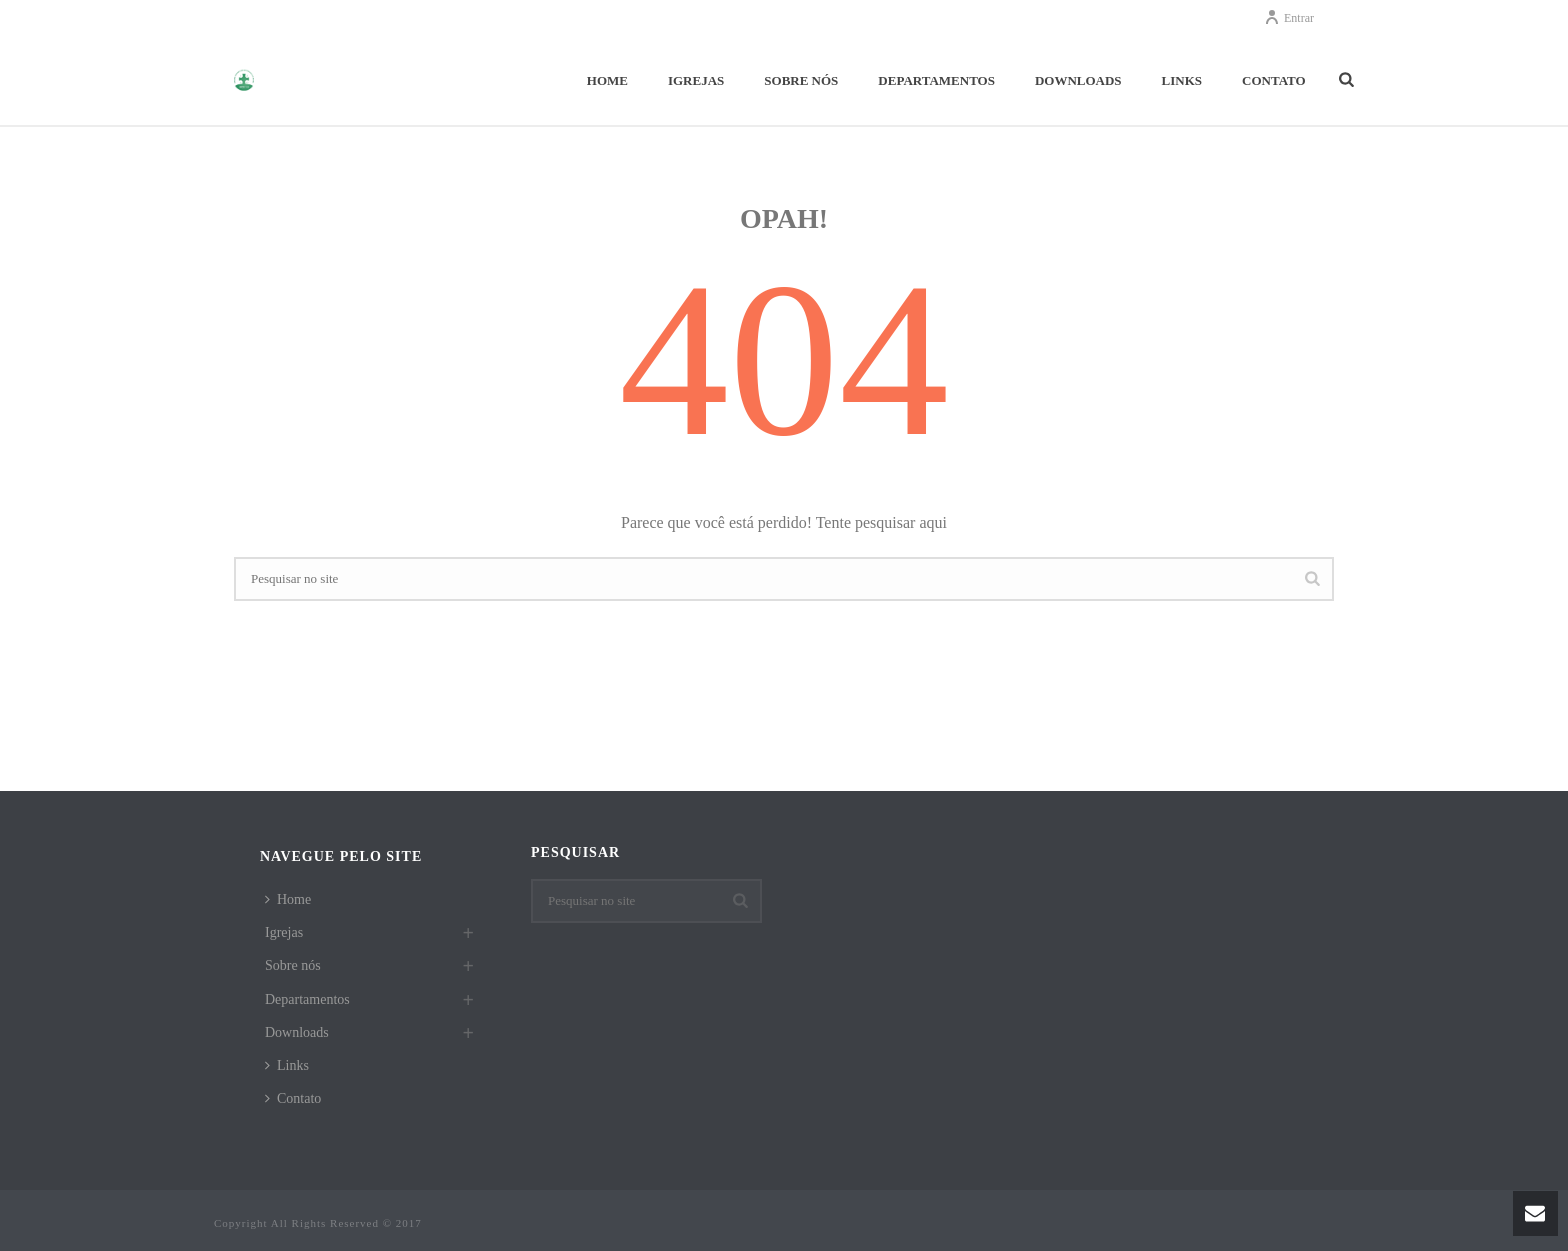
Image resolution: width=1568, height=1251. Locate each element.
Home (607, 80)
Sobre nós (801, 80)
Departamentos (936, 80)
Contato (1274, 80)
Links (1182, 80)
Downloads (1078, 80)
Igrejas (696, 80)
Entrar (1289, 18)
